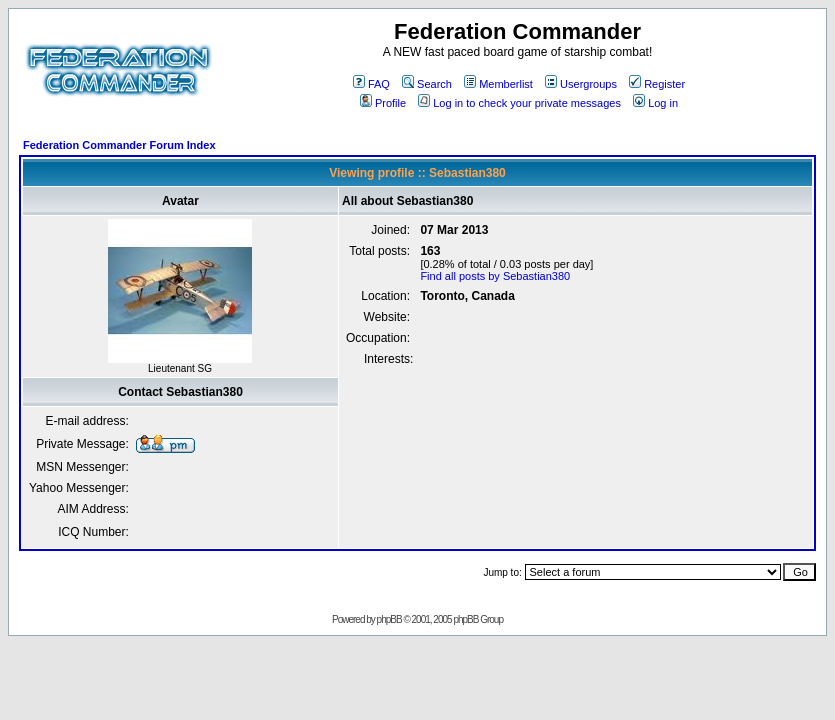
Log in (655, 103)
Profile (383, 103)
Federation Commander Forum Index (119, 145)
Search (427, 84)
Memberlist (498, 84)
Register (657, 84)
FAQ (371, 84)
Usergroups (581, 84)
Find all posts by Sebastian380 (495, 276)
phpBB (389, 619)
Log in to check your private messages (519, 103)
